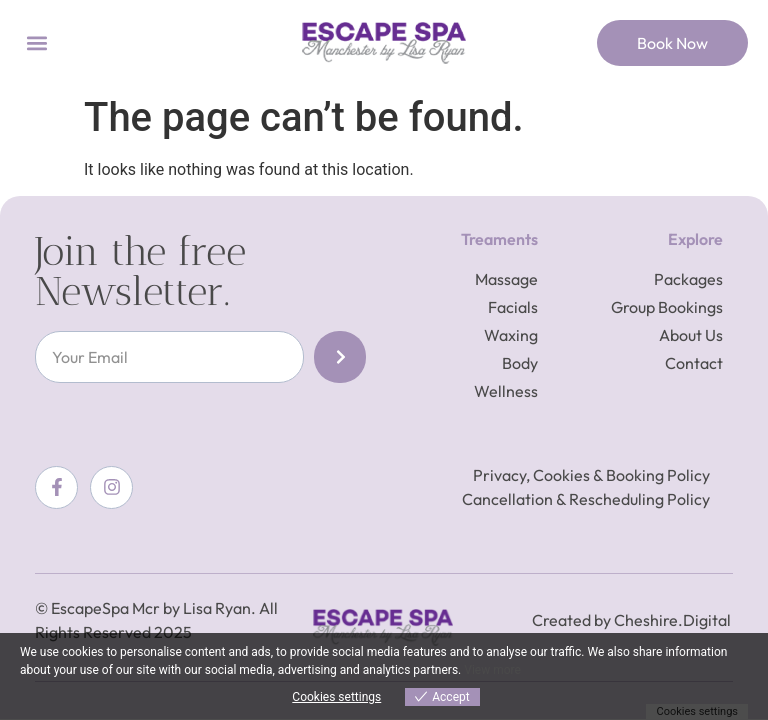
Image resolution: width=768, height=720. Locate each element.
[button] (36, 43)
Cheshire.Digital (672, 620)
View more (492, 670)
